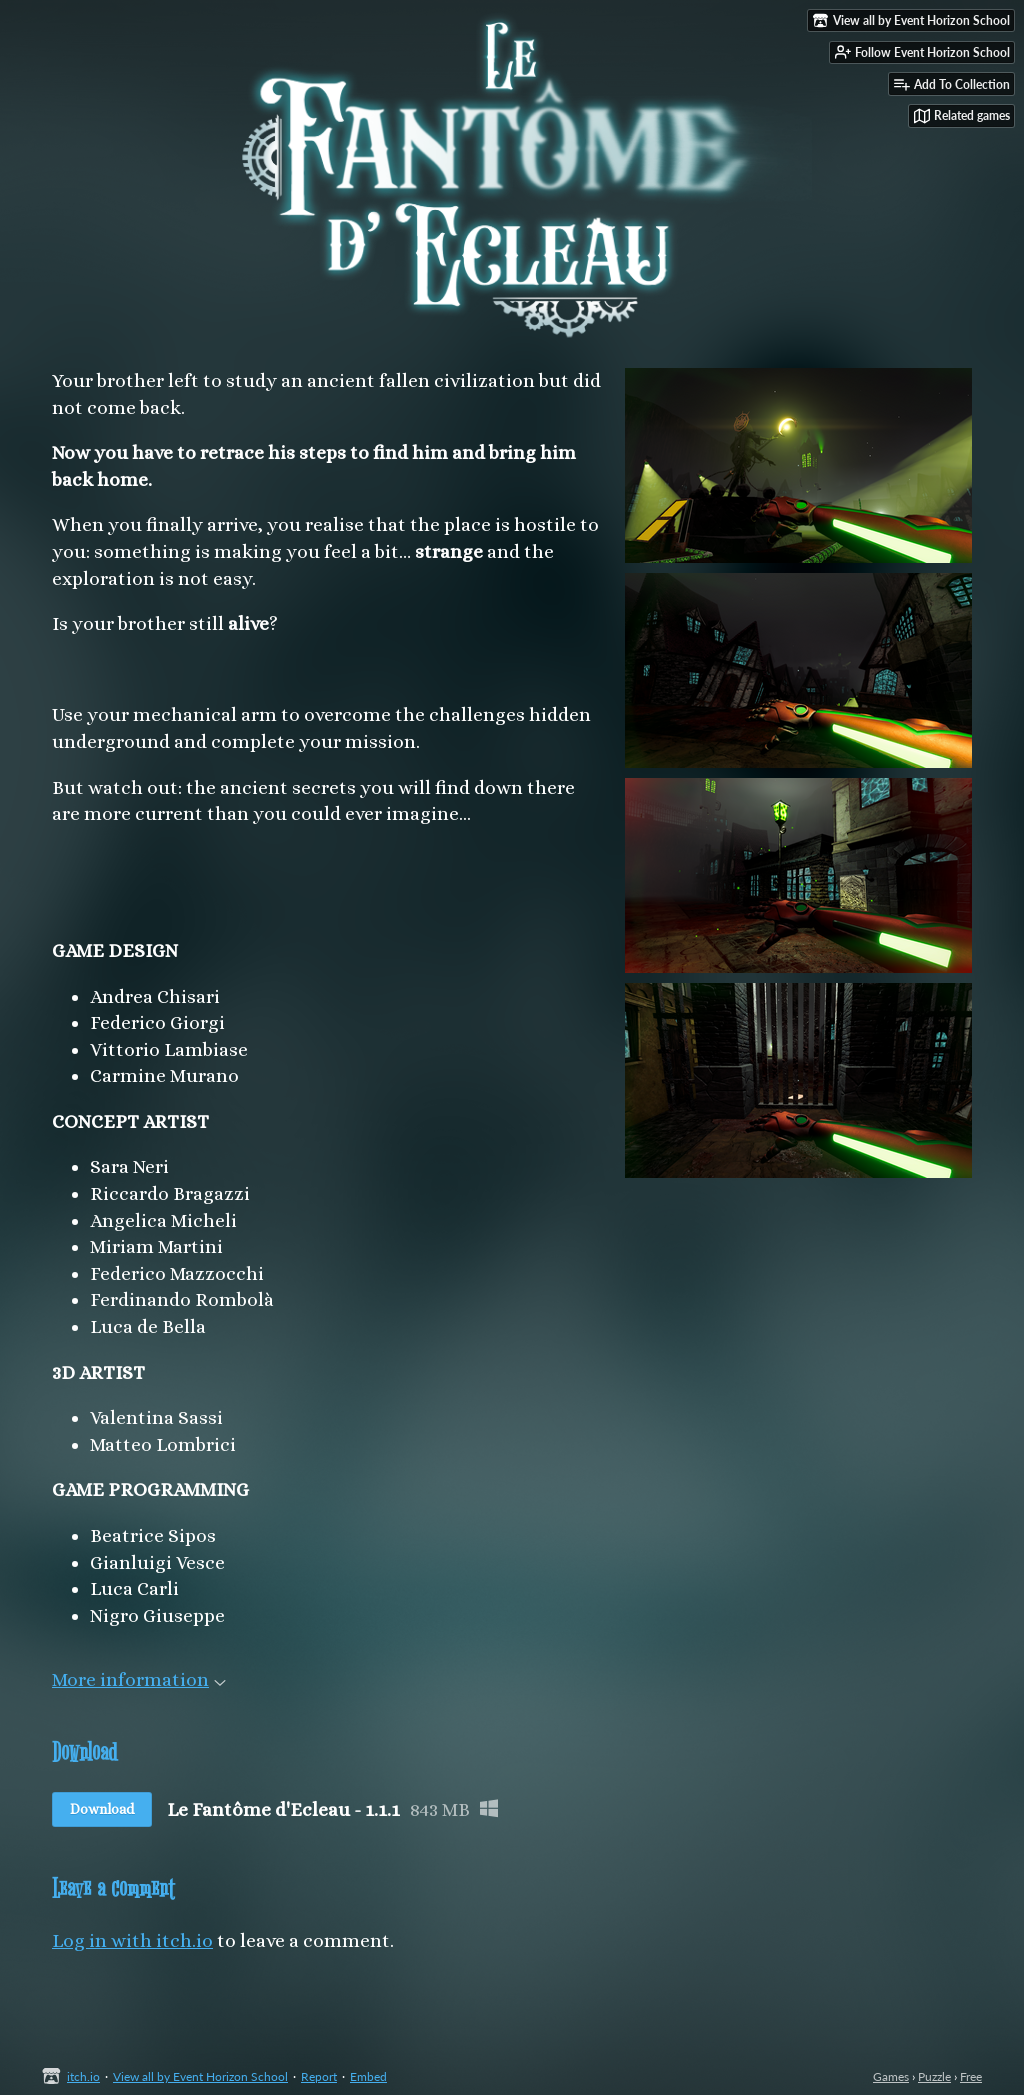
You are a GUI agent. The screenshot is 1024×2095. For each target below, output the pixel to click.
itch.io (83, 2076)
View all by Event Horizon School (200, 2076)
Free (971, 2076)
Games (891, 2076)
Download (102, 1809)
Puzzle (934, 2076)
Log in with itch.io (132, 1940)
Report (319, 2076)
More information (139, 1679)
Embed (368, 2076)
